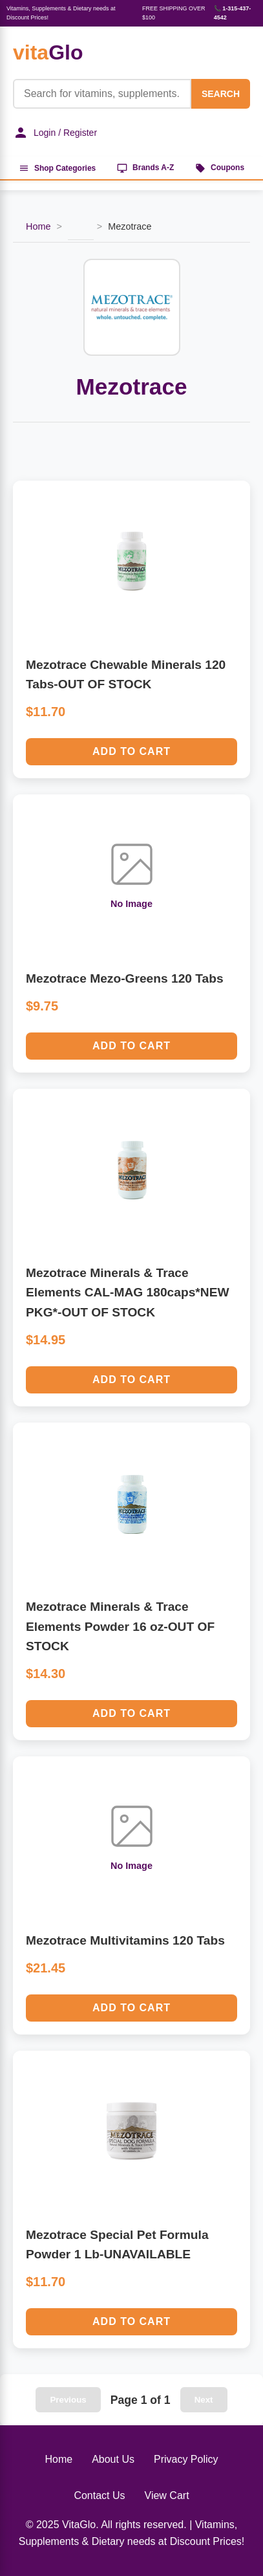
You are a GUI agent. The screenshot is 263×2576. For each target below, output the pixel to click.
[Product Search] (102, 94)
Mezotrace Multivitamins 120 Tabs (125, 1940)
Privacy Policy (186, 2459)
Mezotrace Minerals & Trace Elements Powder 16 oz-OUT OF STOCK (120, 1626)
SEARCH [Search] (221, 94)
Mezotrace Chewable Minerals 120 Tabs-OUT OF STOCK (126, 675)
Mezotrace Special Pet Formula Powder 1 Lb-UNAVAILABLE (117, 2245)
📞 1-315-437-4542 (232, 13)
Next (204, 2400)
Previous (68, 2400)
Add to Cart (131, 751)
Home (38, 226)
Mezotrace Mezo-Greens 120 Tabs (125, 978)
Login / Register (55, 132)
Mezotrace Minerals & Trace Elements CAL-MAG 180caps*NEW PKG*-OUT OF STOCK (127, 1292)
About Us (113, 2459)
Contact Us (99, 2495)
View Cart (167, 2495)
